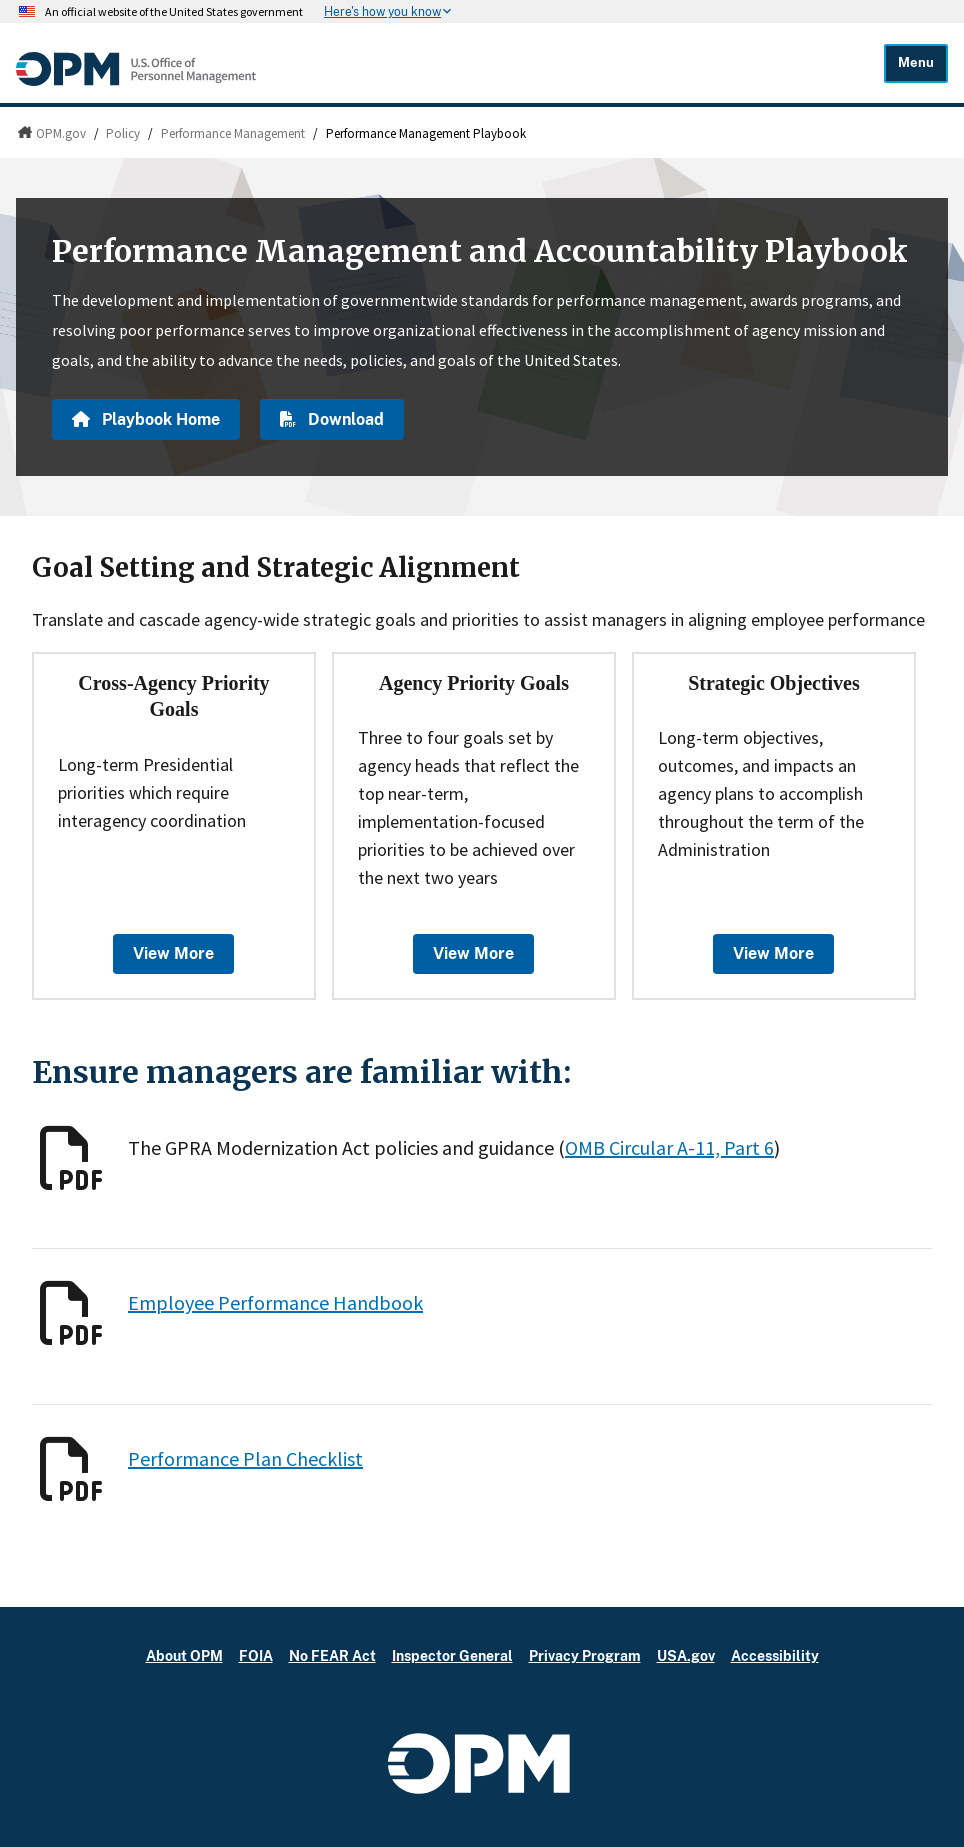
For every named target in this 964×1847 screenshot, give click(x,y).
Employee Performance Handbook (275, 1302)
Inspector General (452, 1655)
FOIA (256, 1655)
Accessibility (775, 1655)
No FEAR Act (332, 1655)
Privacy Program (585, 1655)
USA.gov (686, 1655)
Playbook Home (146, 419)
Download (332, 419)
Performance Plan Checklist (245, 1458)
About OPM (184, 1655)
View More (173, 953)
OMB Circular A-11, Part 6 (669, 1147)
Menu (916, 62)
